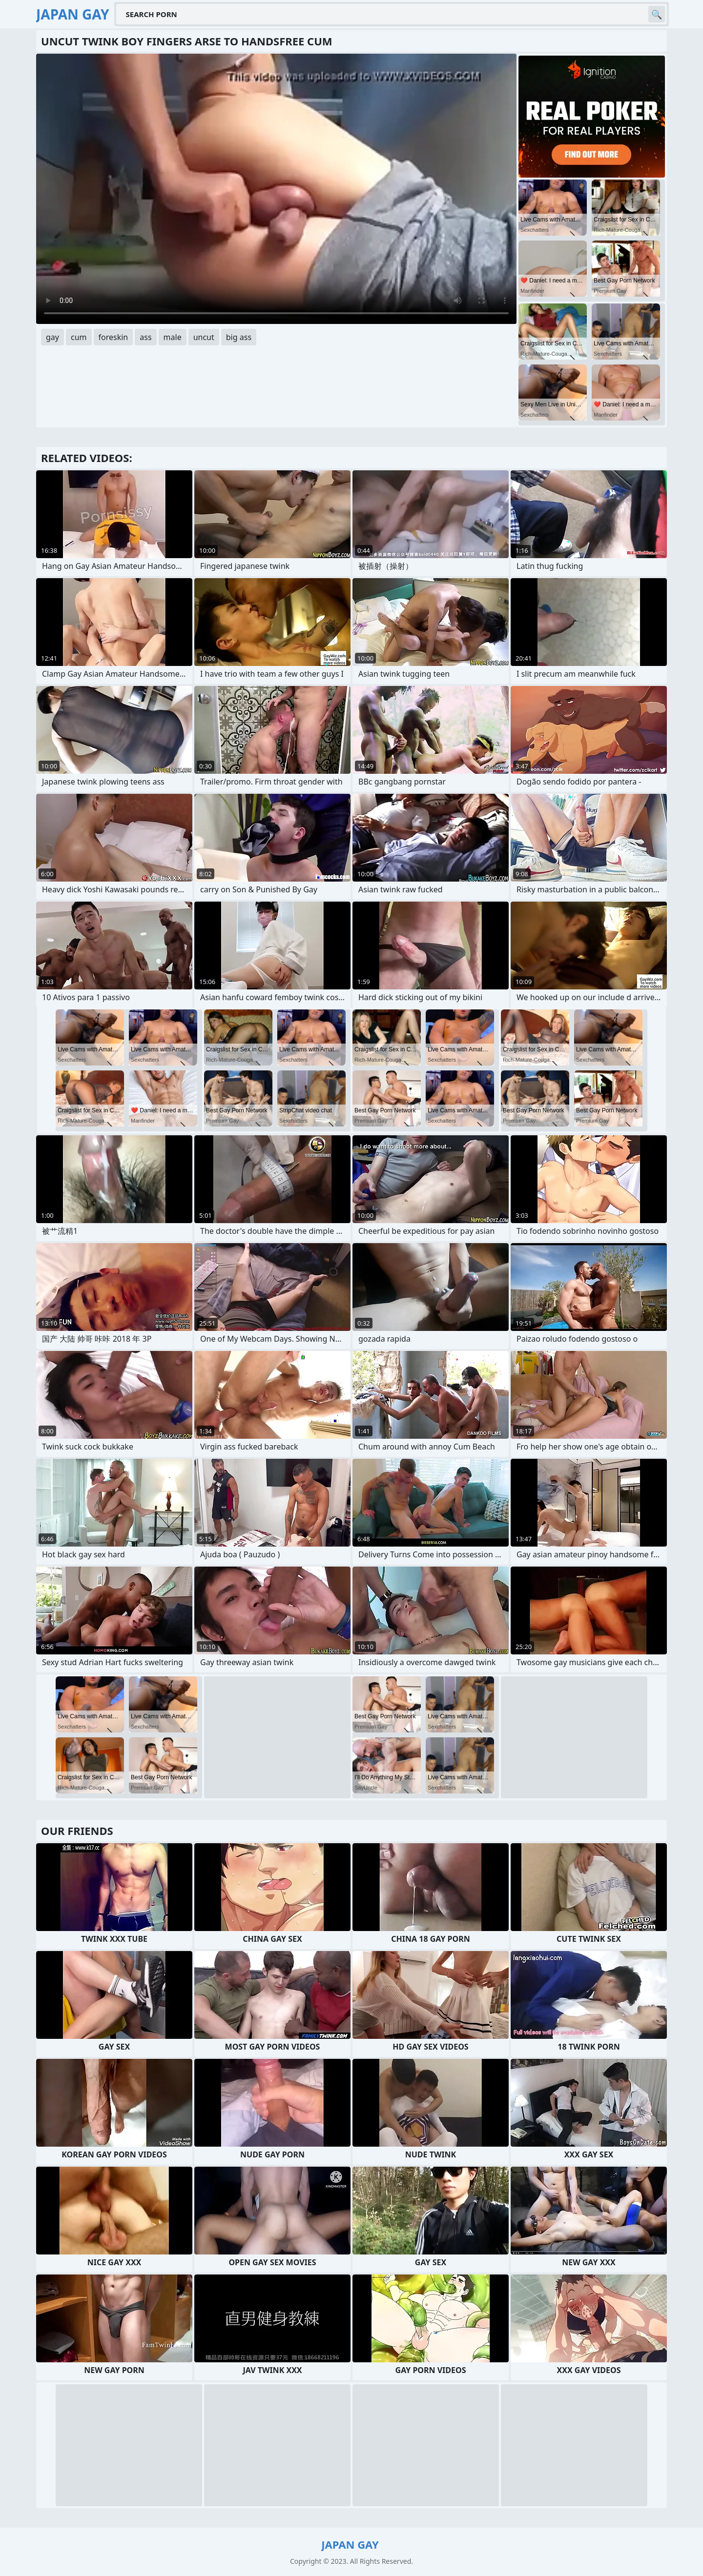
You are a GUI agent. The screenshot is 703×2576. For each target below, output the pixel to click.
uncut (203, 337)
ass (145, 337)
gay (52, 337)
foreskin (113, 337)
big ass (238, 337)
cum (79, 337)
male (173, 337)
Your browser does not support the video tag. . (276, 189)
